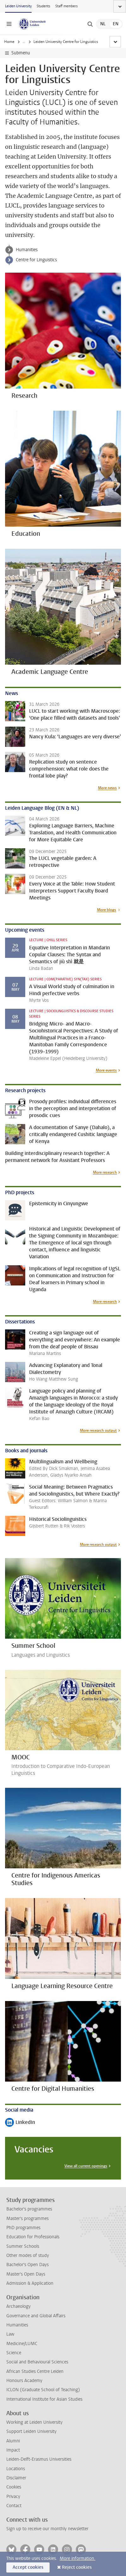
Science (13, 2353)
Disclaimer (16, 2478)
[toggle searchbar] (90, 24)
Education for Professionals (32, 2237)
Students (43, 6)
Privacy (13, 2497)
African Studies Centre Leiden (34, 2371)
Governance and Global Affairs (35, 2316)
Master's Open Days (25, 2274)
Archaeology (18, 2306)
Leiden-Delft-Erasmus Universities (38, 2459)
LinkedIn (20, 2123)
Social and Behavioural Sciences (37, 2362)
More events (106, 1070)
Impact (13, 2450)
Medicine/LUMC (21, 2344)
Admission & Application (29, 2283)
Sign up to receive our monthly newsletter (47, 2529)
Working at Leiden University (34, 2422)
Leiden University (18, 6)
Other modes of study (27, 2255)
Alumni (13, 2441)
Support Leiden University (31, 2431)
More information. (77, 2558)
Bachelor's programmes (29, 2209)
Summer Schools (22, 2246)
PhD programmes (23, 2228)
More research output (98, 1430)
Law (10, 2334)
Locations (15, 2469)
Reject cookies (77, 2567)
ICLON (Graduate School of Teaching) (43, 2390)
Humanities (31, 41)
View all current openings (85, 2165)
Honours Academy (24, 2381)
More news (107, 787)
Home (9, 41)
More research (105, 1172)
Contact (13, 2506)
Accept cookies (28, 2567)
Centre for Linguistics (36, 260)
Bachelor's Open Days (27, 2265)
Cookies (13, 2487)
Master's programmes (27, 2219)
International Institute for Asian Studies (44, 2399)
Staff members (66, 6)
